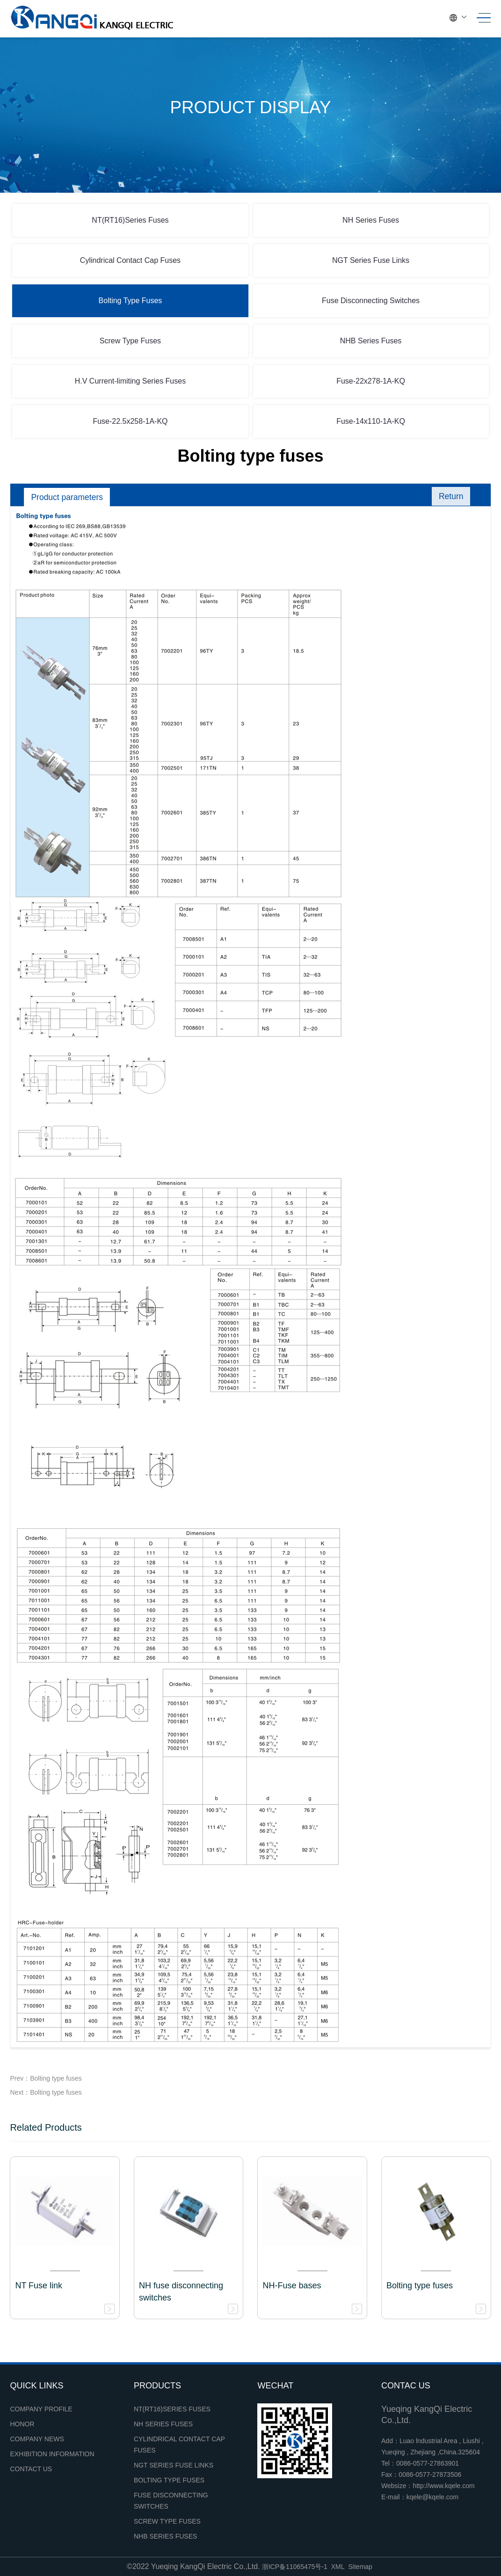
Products (157, 2385)
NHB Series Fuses (371, 341)
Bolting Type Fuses (130, 301)
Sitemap (360, 2566)
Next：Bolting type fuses (45, 2092)
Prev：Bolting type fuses (45, 2078)
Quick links (36, 2385)
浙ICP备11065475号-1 (294, 2566)
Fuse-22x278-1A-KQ (370, 381)
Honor (22, 2424)
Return (450, 497)
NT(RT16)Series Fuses (130, 220)
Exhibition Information (52, 2454)
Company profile (41, 2409)
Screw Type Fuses (130, 341)
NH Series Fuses (370, 220)
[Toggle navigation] (481, 18)
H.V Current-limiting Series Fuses (130, 381)
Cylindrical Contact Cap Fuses (130, 260)
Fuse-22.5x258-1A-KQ (130, 421)
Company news (37, 2439)
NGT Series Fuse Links (370, 260)
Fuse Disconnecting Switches (371, 301)
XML (338, 2566)
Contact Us (31, 2469)
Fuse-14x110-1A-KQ (370, 421)
